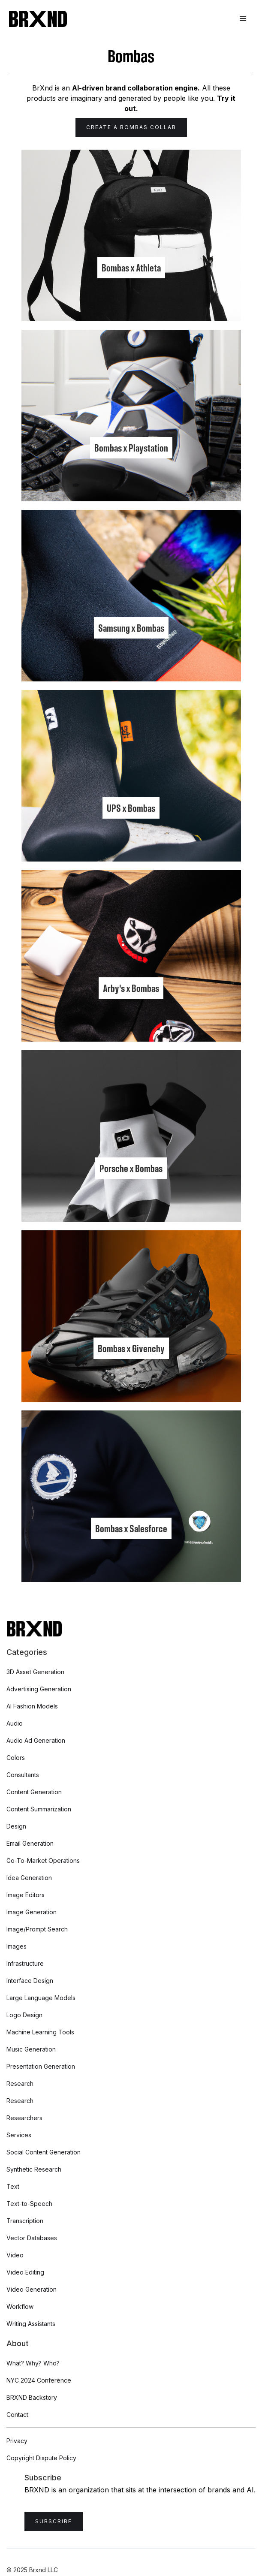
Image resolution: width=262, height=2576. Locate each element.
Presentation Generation (40, 2066)
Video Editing (25, 2272)
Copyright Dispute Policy (41, 2458)
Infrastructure (25, 1963)
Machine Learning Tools (40, 2032)
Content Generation (34, 1792)
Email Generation (30, 1843)
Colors (15, 1757)
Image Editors (25, 1894)
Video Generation (31, 2289)
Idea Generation (29, 1877)
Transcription (24, 2220)
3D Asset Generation (35, 1671)
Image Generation (31, 1912)
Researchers (24, 2117)
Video (15, 2255)
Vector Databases (31, 2238)
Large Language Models (40, 1997)
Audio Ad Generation (35, 1740)
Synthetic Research (33, 2169)
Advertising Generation (38, 1689)
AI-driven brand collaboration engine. (136, 88)
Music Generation (31, 2049)
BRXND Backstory (31, 2397)
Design (16, 1826)
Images (16, 1946)
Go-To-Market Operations (43, 1860)
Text (12, 2186)
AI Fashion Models (32, 1706)
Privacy (16, 2440)
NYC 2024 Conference (38, 2380)
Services (18, 2135)
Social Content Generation (43, 2152)
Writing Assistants (30, 2323)
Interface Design (29, 1980)
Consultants (22, 1774)
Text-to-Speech (29, 2203)
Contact (17, 2414)
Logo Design (24, 2015)
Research (19, 2083)
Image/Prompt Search (37, 1929)
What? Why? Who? (33, 2363)
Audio (14, 1723)
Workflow (19, 2306)
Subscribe (53, 2521)
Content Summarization (38, 1809)
